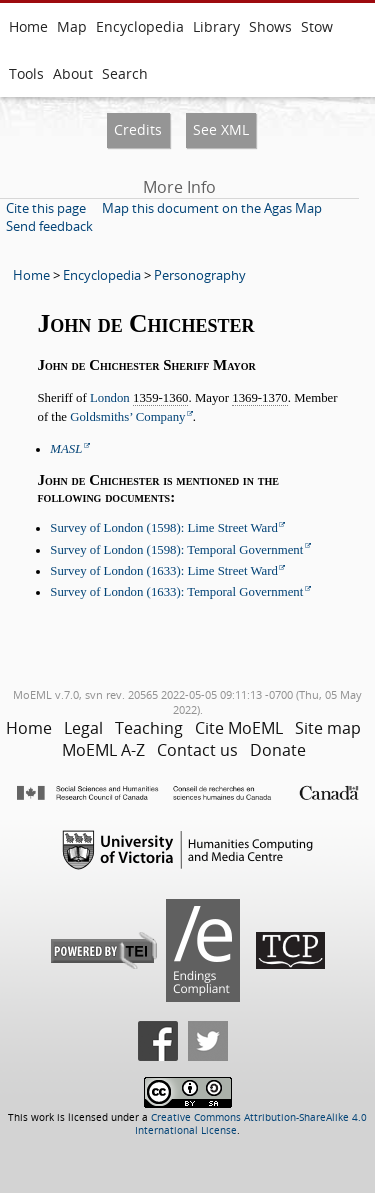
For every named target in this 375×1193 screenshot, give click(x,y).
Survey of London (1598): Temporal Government (176, 550)
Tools (26, 73)
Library (216, 26)
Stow (317, 26)
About (73, 73)
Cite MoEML (239, 728)
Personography (200, 275)
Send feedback (49, 226)
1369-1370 (259, 398)
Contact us (197, 750)
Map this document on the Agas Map (212, 208)
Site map (328, 728)
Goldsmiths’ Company (127, 417)
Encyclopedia (140, 26)
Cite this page (46, 208)
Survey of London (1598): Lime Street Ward (164, 528)
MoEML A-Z (103, 750)
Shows (270, 26)
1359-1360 (160, 398)
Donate (278, 750)
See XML (221, 129)
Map (72, 26)
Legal (83, 728)
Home (28, 26)
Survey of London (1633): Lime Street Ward (164, 571)
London (110, 398)
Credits (138, 129)
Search (125, 73)
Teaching (149, 728)
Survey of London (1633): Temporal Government (176, 592)
